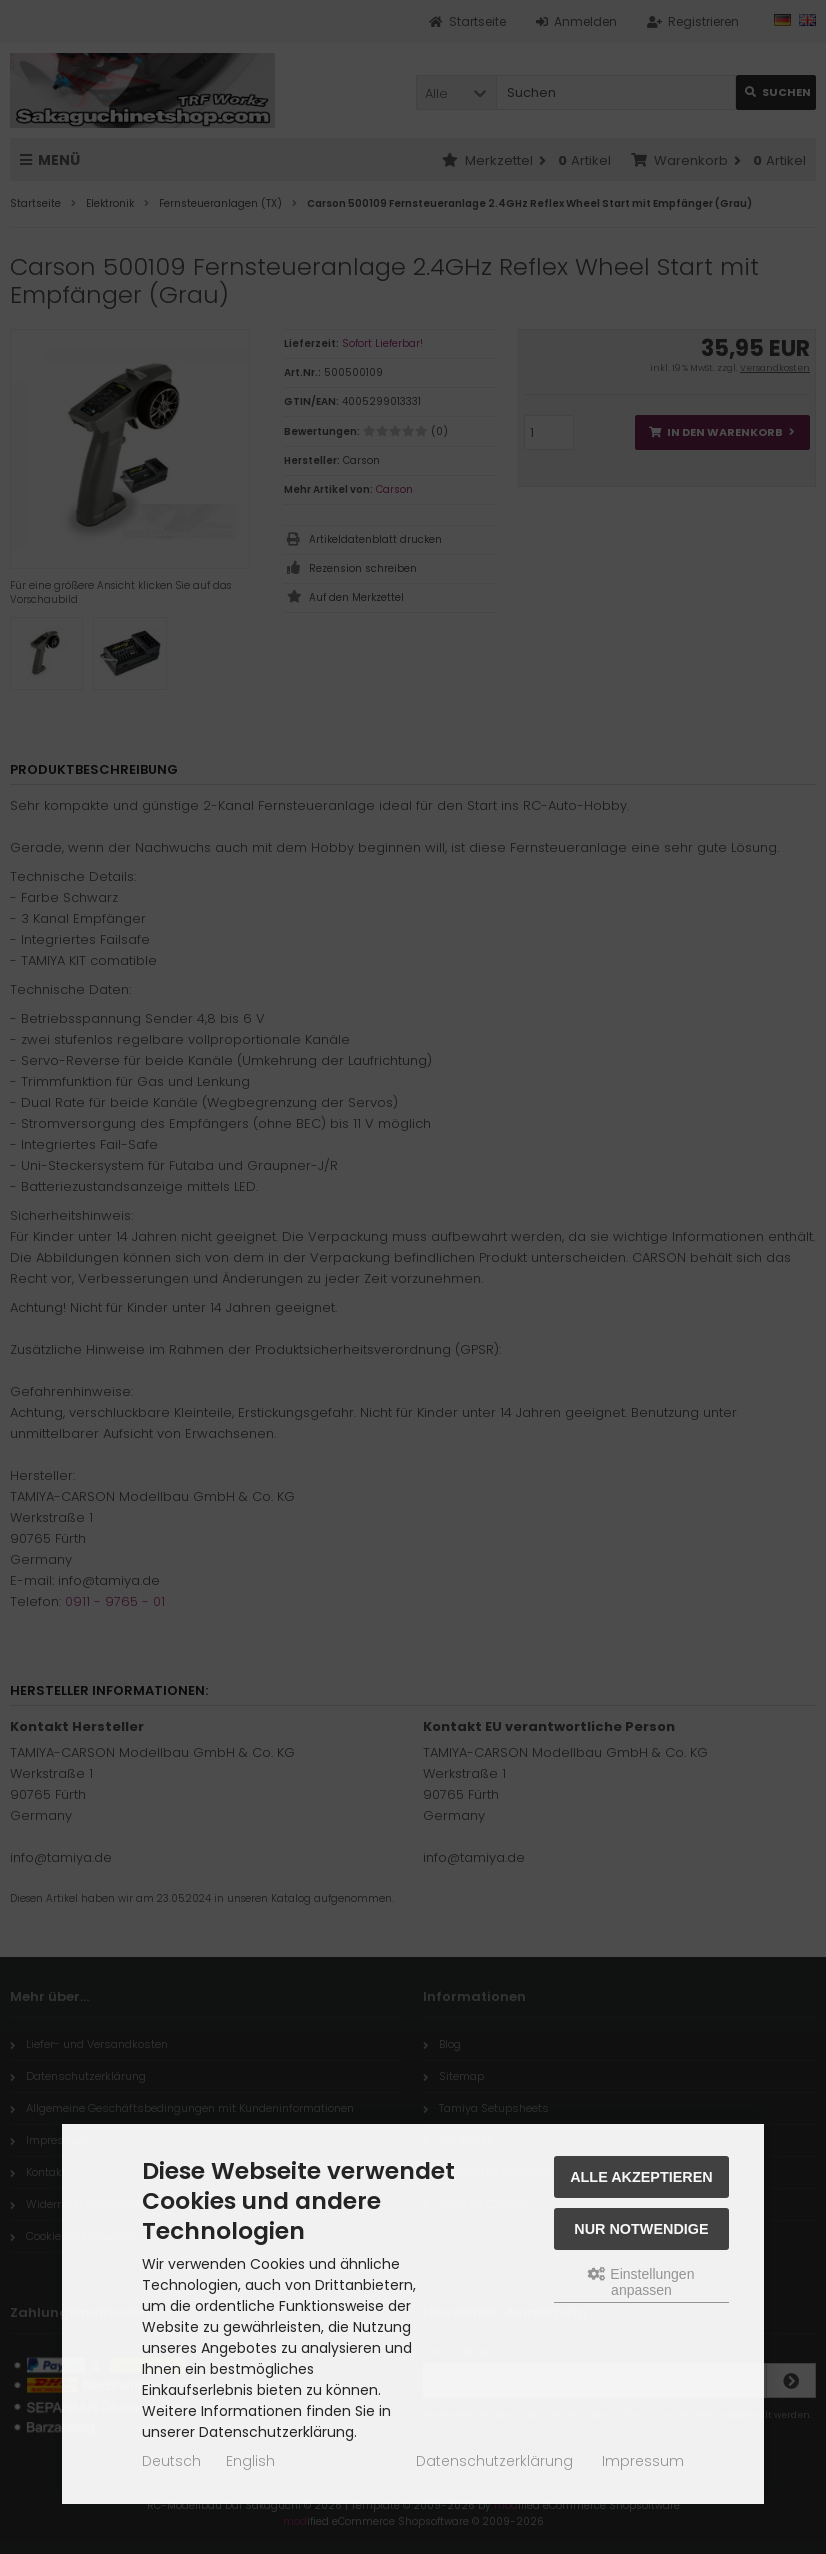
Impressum (643, 2461)
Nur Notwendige (641, 2229)
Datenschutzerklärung (494, 2461)
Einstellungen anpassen (641, 2282)
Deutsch (171, 2461)
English (250, 2461)
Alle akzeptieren (641, 2177)
